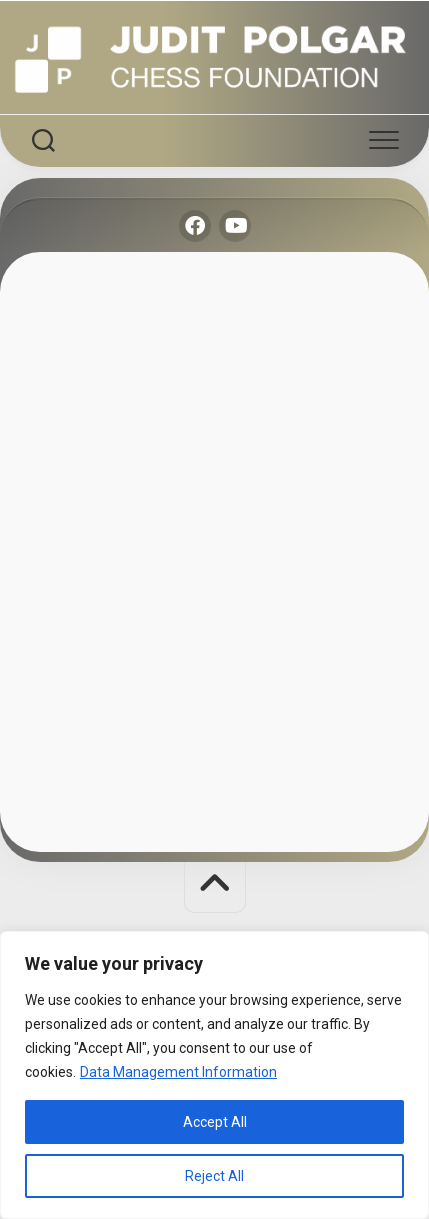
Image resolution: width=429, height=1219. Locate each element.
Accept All (215, 1122)
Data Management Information (178, 1072)
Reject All (214, 1176)
